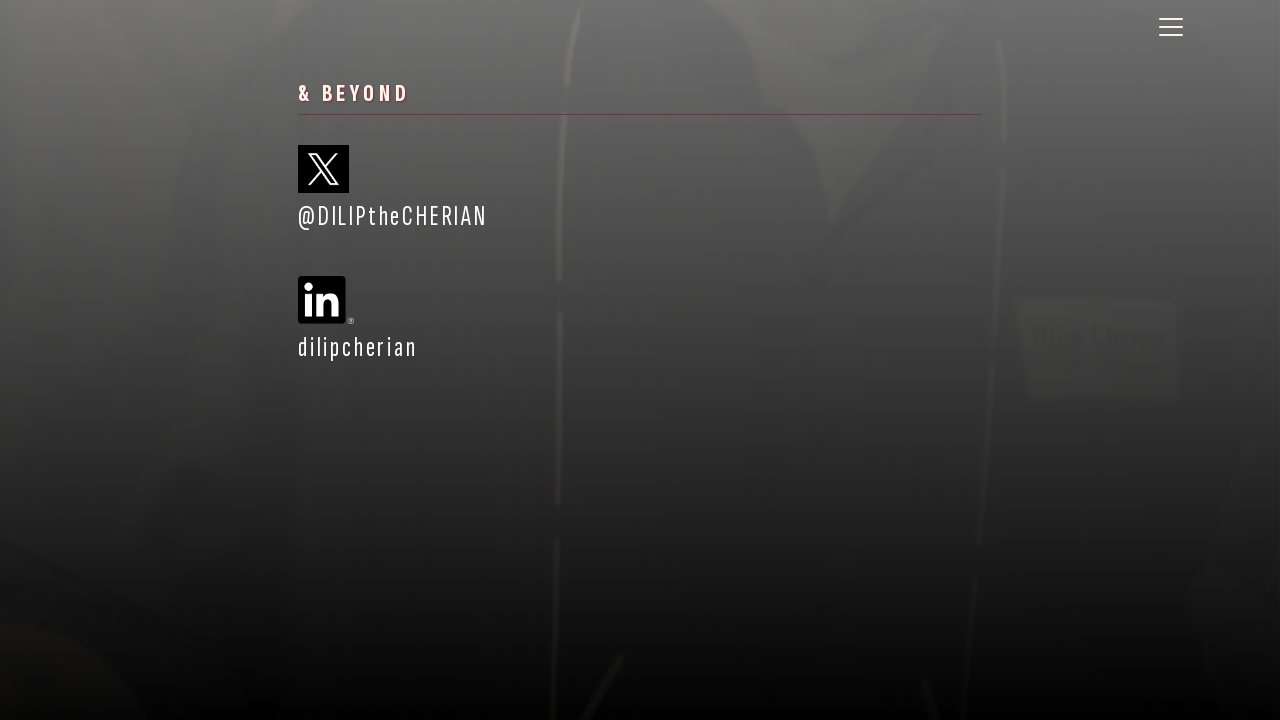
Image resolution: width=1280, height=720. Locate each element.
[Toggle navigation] (1171, 27)
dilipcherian (358, 320)
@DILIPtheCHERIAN (393, 189)
